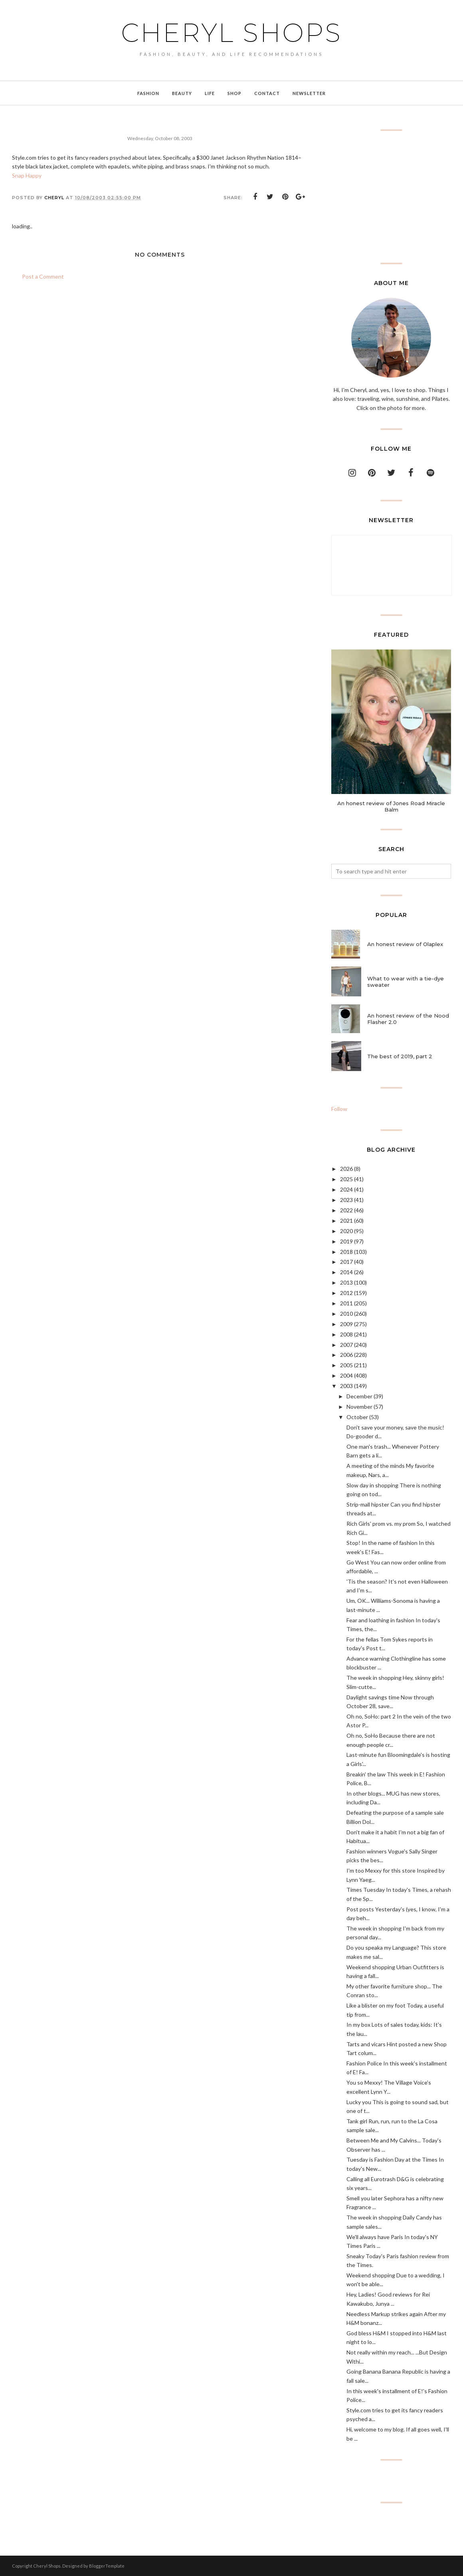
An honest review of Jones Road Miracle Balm (391, 806)
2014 (346, 1272)
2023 (346, 1199)
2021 (346, 1220)
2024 (346, 1189)
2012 (346, 1292)
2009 (346, 1324)
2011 (346, 1303)
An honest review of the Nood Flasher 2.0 (408, 1018)
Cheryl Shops (231, 32)
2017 (346, 1261)
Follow (339, 1108)
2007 (346, 1344)
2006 (346, 1354)
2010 (346, 1313)
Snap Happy (27, 175)
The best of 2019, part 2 (399, 1056)
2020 (346, 1231)
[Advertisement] (391, 197)
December (359, 1396)
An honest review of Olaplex (405, 944)
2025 (346, 1179)
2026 (346, 1168)
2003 (346, 1385)
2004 (346, 1375)
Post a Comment (43, 276)
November (359, 1406)
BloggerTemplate (107, 2565)
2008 (346, 1334)
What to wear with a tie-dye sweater (405, 981)
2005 (346, 1365)
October (357, 1417)
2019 (346, 1241)
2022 (346, 1210)
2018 (346, 1251)
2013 (346, 1282)
